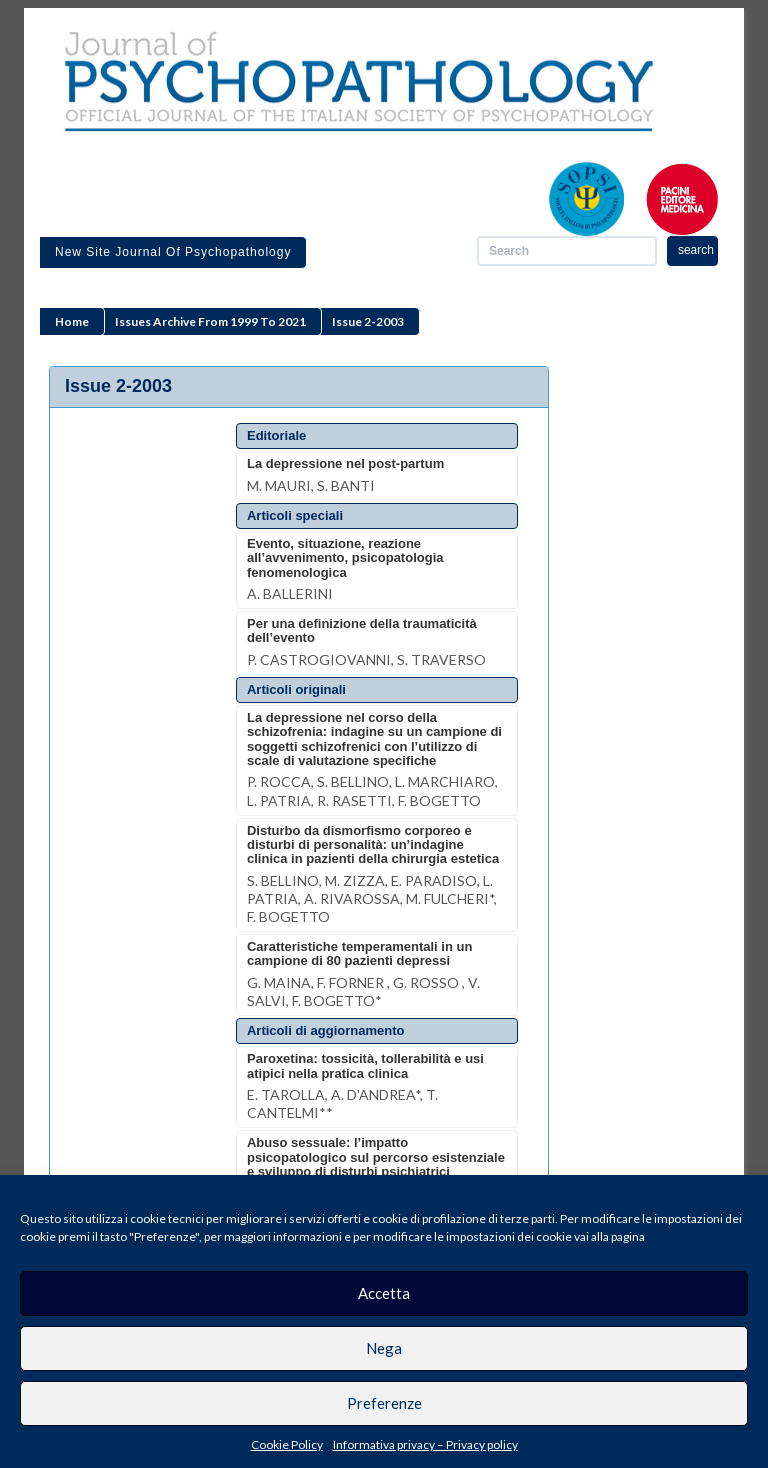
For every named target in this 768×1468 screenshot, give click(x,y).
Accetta (384, 1293)
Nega (384, 1348)
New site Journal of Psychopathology (173, 252)
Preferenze (384, 1403)
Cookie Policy (287, 1444)
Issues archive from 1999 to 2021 (210, 321)
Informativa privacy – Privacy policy (425, 1444)
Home (72, 321)
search (696, 250)
